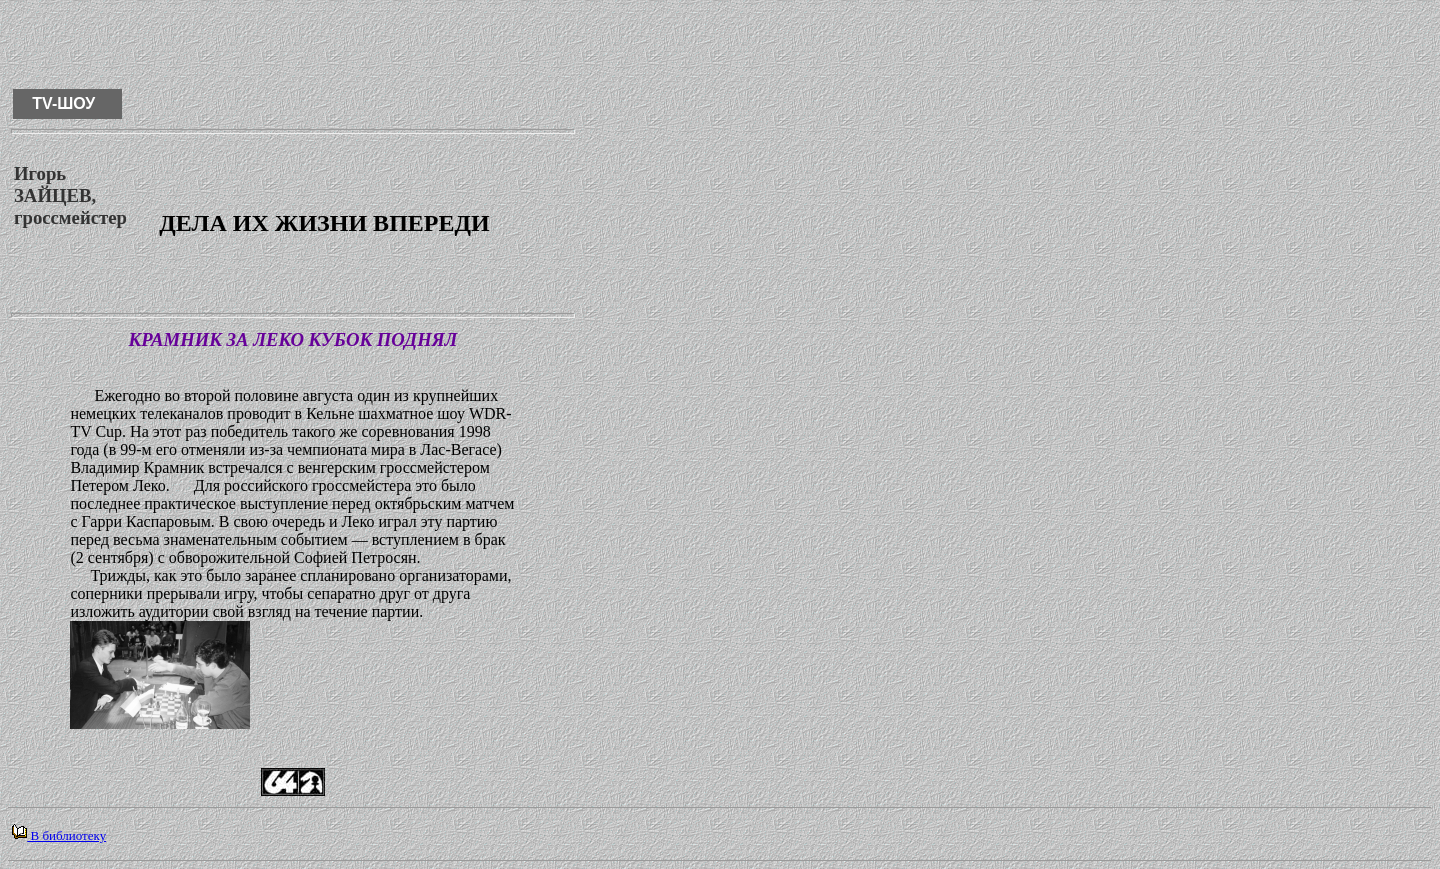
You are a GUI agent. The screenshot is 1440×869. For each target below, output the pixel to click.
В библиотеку (58, 835)
